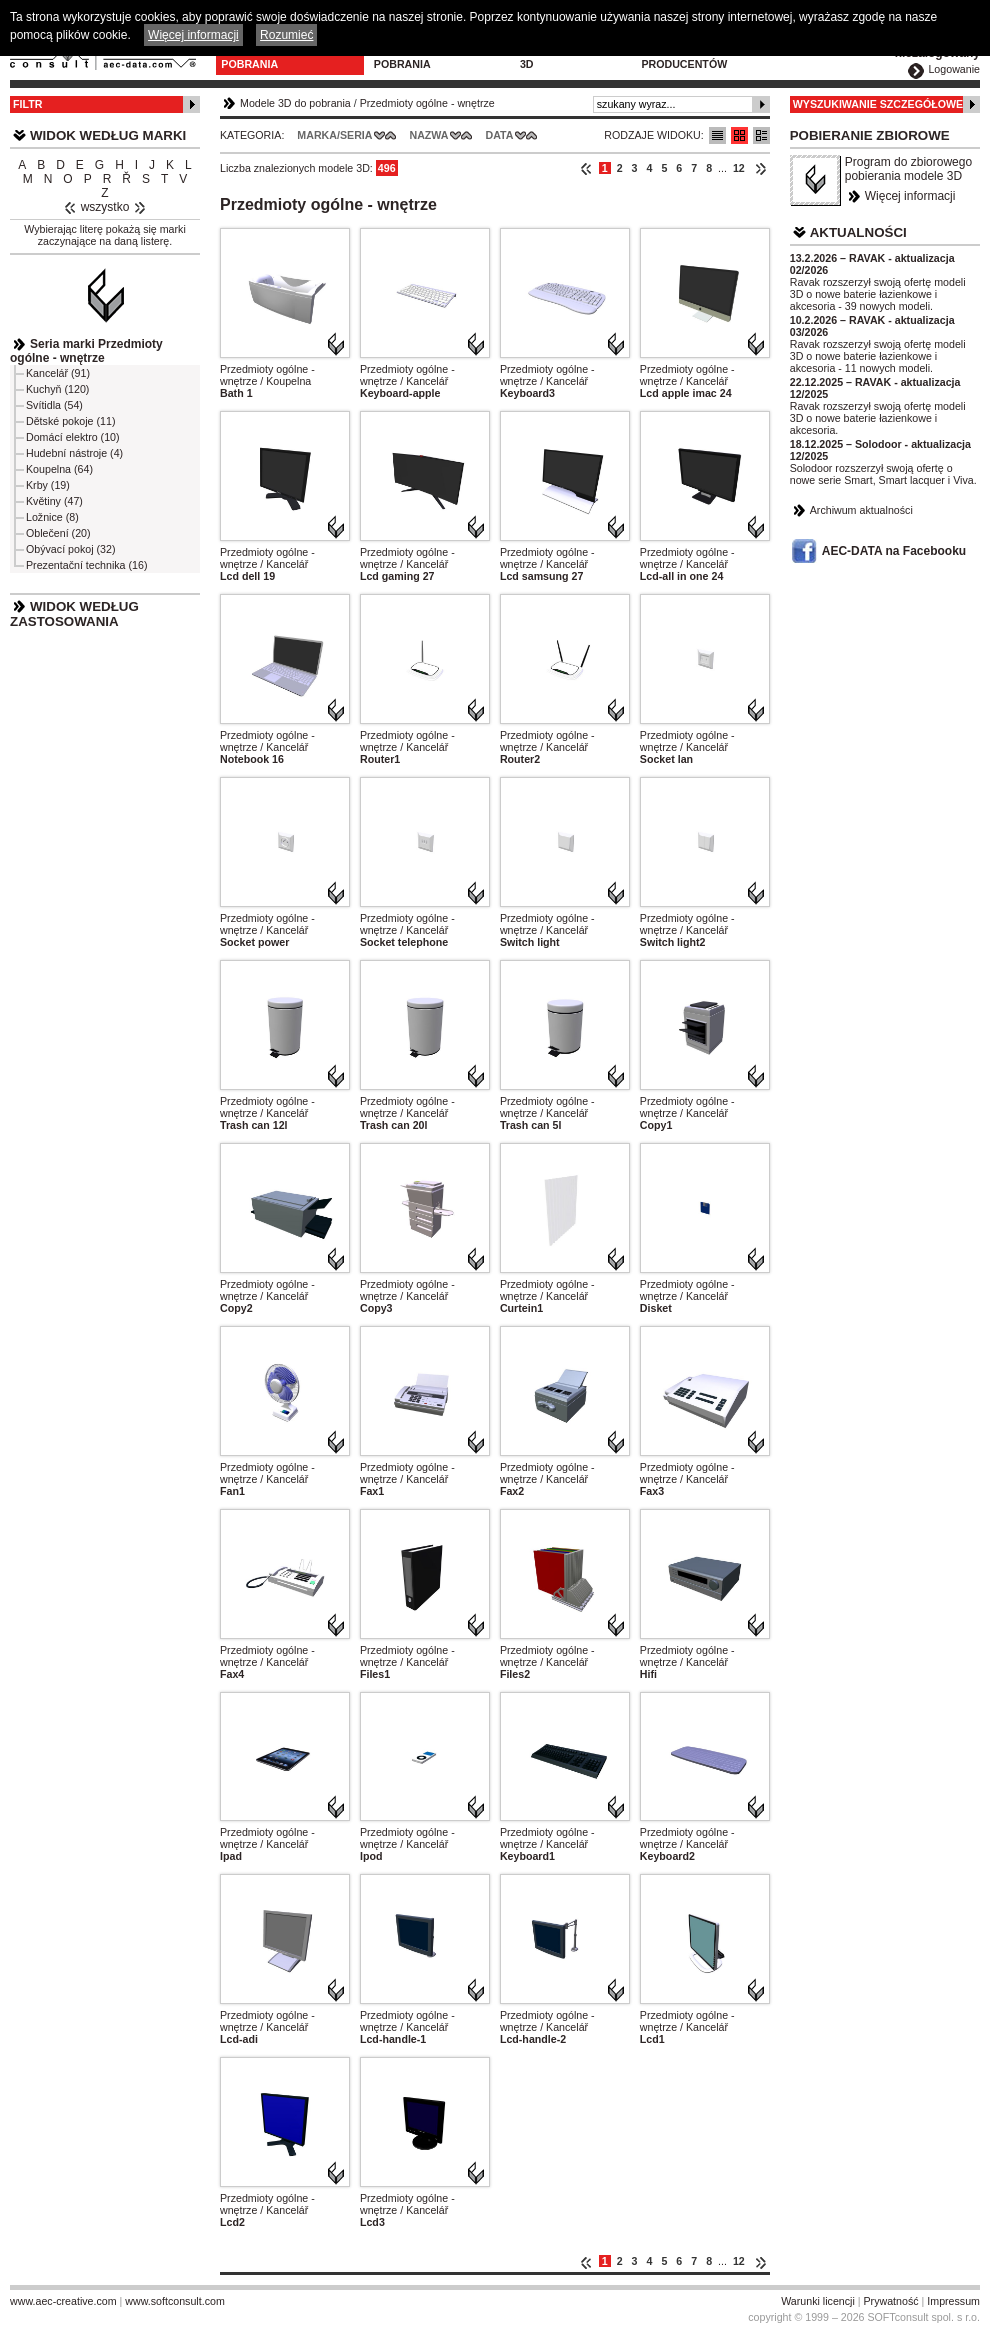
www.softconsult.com (175, 2301)
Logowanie (954, 69)
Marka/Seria (334, 135)
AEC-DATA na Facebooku (894, 551)
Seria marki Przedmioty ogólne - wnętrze (86, 351)
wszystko (105, 207)
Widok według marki (108, 135)
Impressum (953, 2301)
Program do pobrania (411, 58)
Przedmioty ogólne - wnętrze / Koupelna (267, 375)
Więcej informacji (910, 196)
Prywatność (891, 2301)
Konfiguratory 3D (566, 58)
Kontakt (789, 52)
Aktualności (858, 232)
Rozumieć (286, 35)
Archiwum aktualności (861, 510)
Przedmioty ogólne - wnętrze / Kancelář (407, 375)
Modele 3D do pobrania (261, 58)
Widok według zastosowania (74, 614)
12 (739, 168)
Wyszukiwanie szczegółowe (878, 104)
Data (500, 135)
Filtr (27, 104)
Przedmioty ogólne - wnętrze (427, 103)
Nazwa (428, 135)
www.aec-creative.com (63, 2301)
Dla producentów (684, 58)
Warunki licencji (818, 2301)
